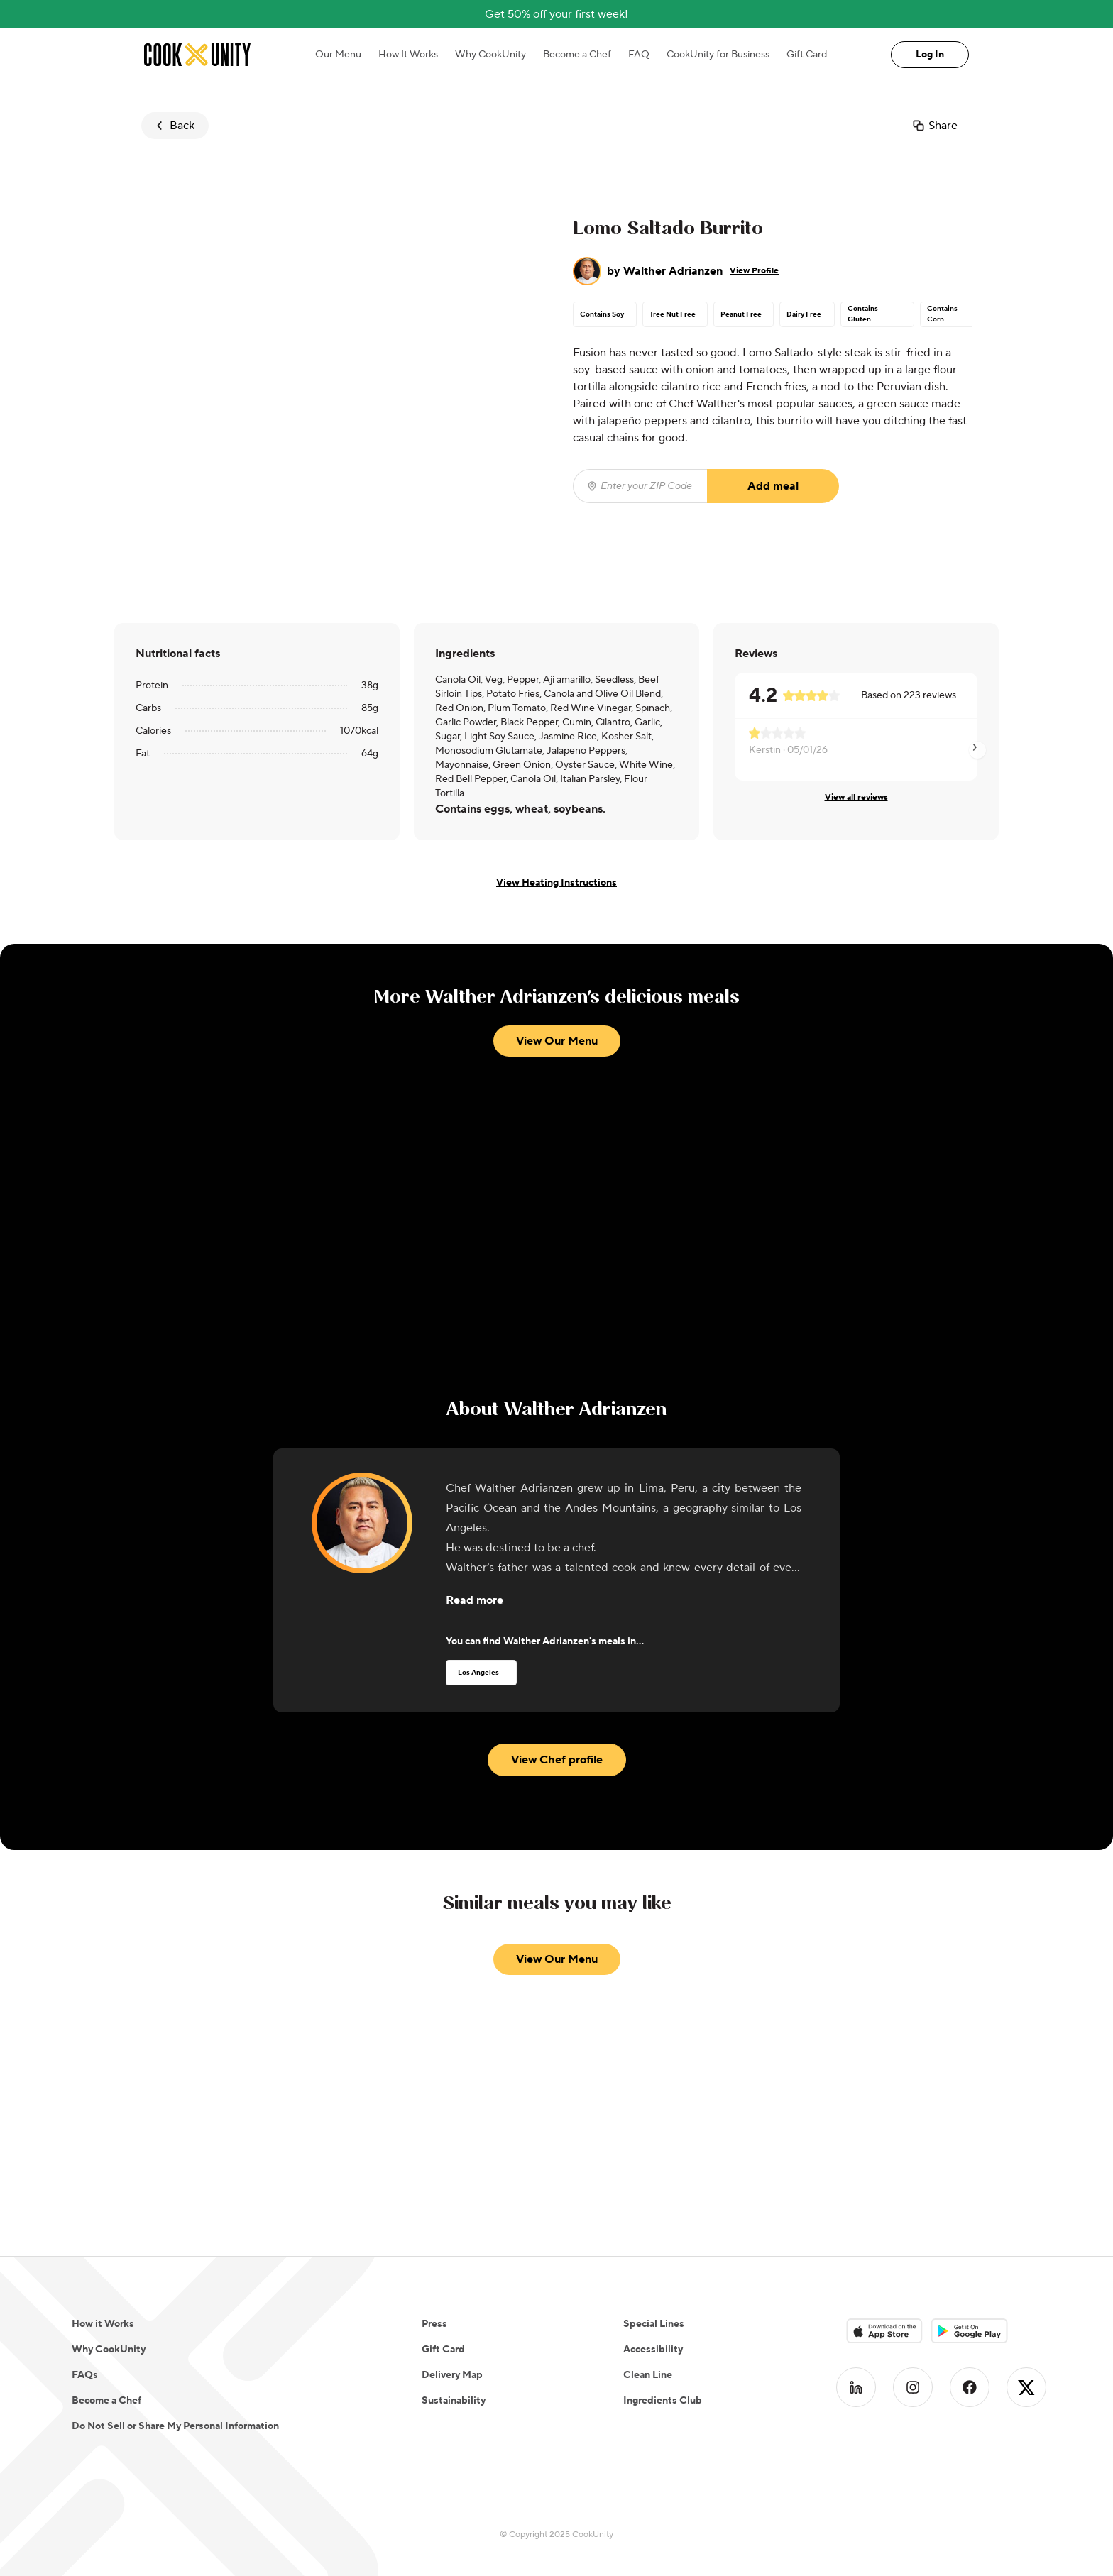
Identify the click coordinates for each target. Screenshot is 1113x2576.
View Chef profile (557, 1760)
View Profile (754, 270)
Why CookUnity (490, 54)
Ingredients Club (662, 2400)
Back (173, 126)
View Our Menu (557, 1041)
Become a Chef (577, 54)
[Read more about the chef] (474, 1600)
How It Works (408, 54)
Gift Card (806, 54)
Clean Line (647, 2375)
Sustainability (454, 2400)
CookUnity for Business (718, 54)
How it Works (103, 2324)
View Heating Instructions (556, 882)
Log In (930, 54)
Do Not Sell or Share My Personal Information (175, 2426)
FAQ (638, 54)
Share (934, 126)
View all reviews (856, 797)
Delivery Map (452, 2375)
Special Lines (653, 2324)
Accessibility (653, 2349)
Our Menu (338, 54)
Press (434, 2324)
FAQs (85, 2375)
